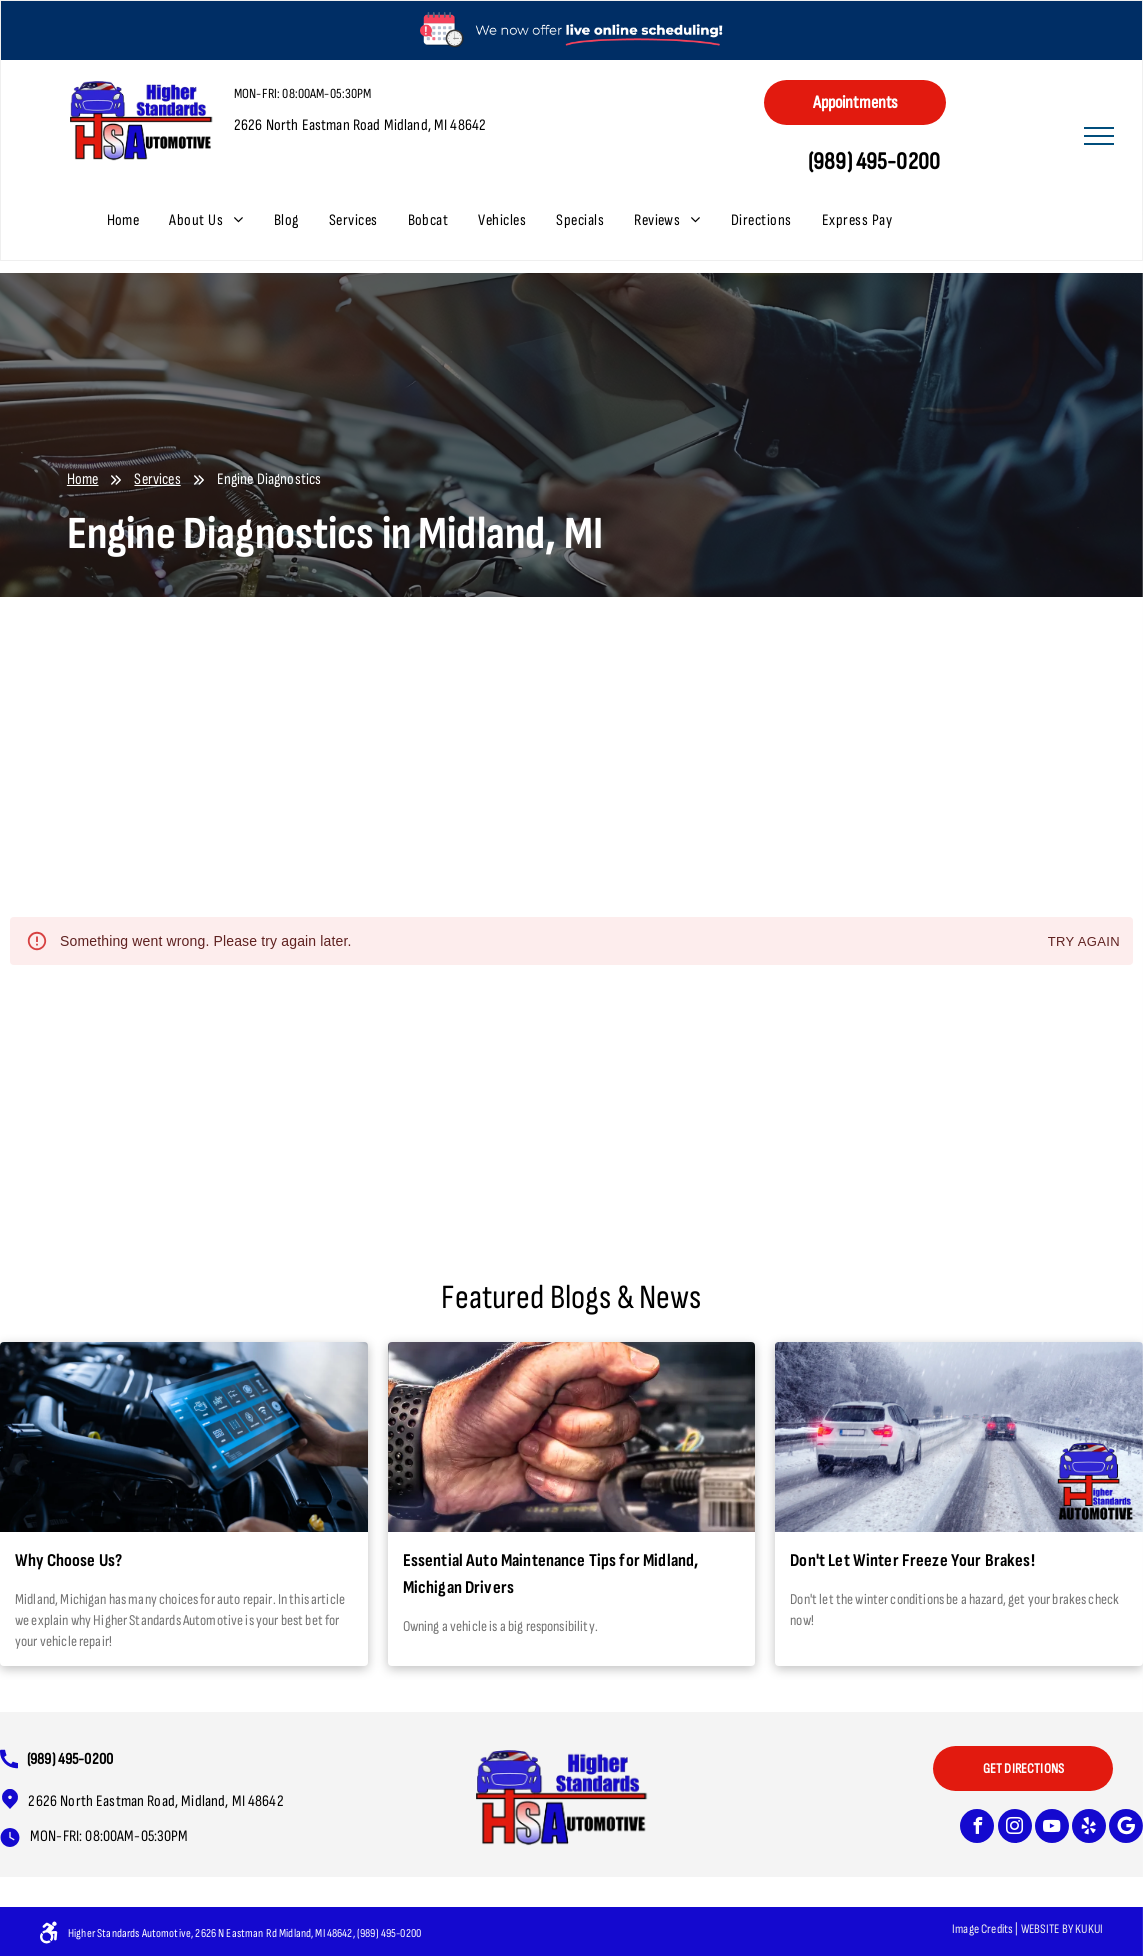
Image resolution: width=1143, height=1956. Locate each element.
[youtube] (1052, 1828)
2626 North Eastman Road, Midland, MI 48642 (155, 1801)
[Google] (1126, 1828)
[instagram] (1015, 1828)
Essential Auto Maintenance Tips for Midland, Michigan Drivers (551, 1574)
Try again (1084, 942)
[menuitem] (138, 221)
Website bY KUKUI (1062, 1929)
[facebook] (977, 1828)
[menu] (1099, 136)
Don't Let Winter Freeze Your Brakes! (912, 1560)
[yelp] (1089, 1828)
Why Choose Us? (68, 1560)
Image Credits (982, 1929)
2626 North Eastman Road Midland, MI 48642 (360, 125)
